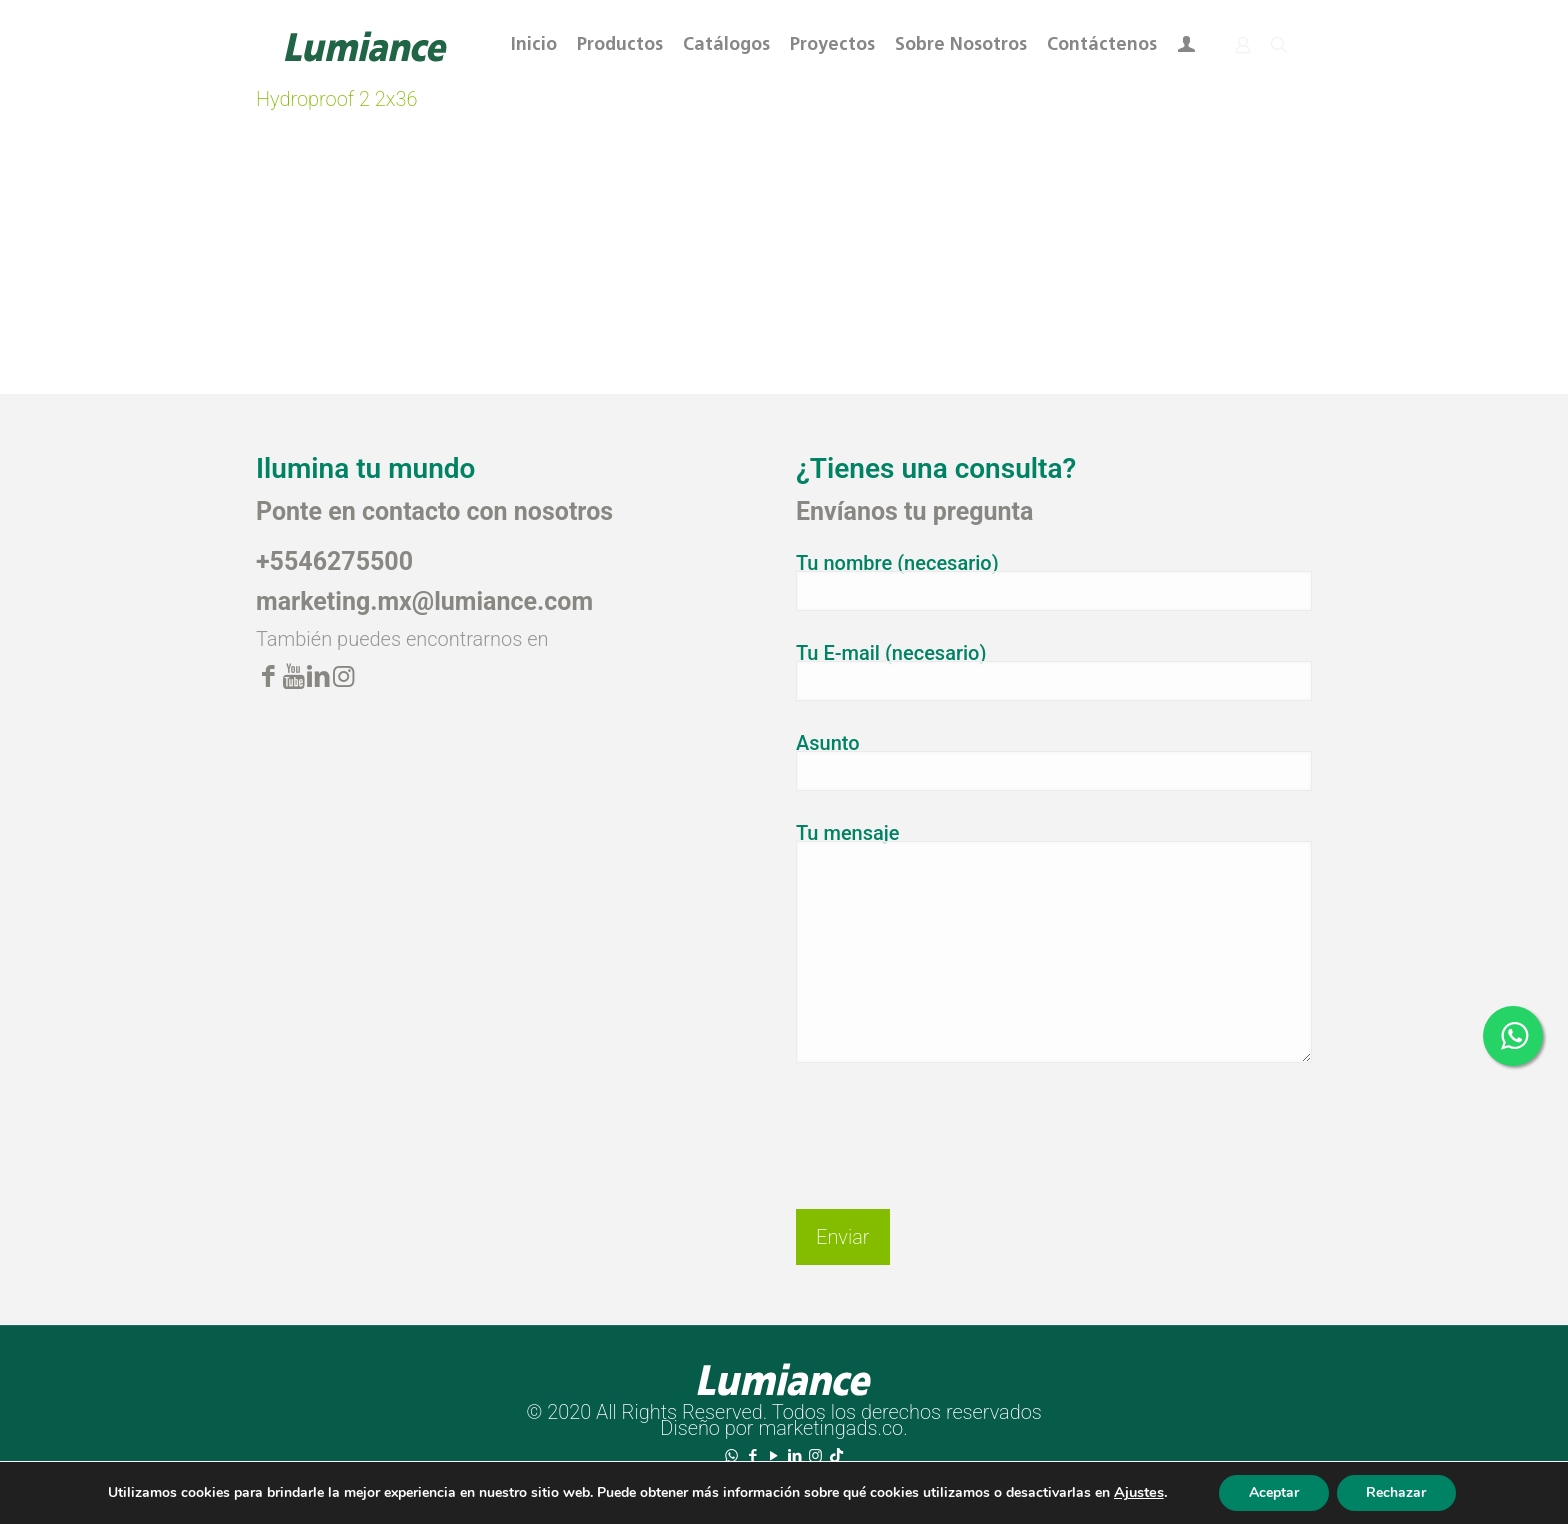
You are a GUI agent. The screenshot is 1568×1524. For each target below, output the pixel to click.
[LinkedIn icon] (794, 1456)
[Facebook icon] (752, 1456)
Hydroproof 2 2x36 (337, 99)
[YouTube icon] (773, 1456)
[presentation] (948, 1120)
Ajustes (1138, 1493)
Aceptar (1274, 1492)
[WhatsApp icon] (731, 1456)
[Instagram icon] (815, 1456)
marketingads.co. (832, 1428)
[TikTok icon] (836, 1456)
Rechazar (1397, 1492)
